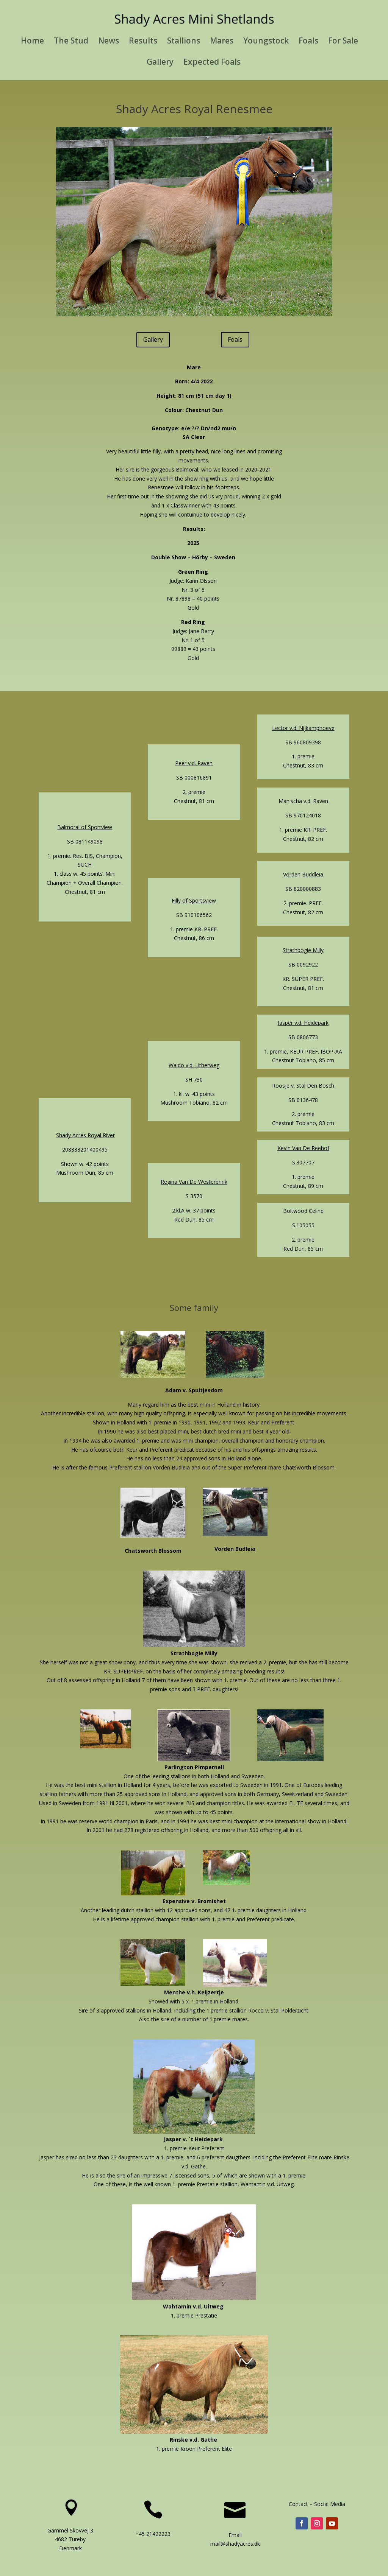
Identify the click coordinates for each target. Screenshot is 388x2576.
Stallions (183, 42)
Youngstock (266, 42)
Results (143, 42)
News (108, 42)
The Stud (71, 42)
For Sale (343, 42)
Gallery (160, 63)
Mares (221, 42)
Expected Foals (212, 63)
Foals (308, 42)
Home (32, 42)
